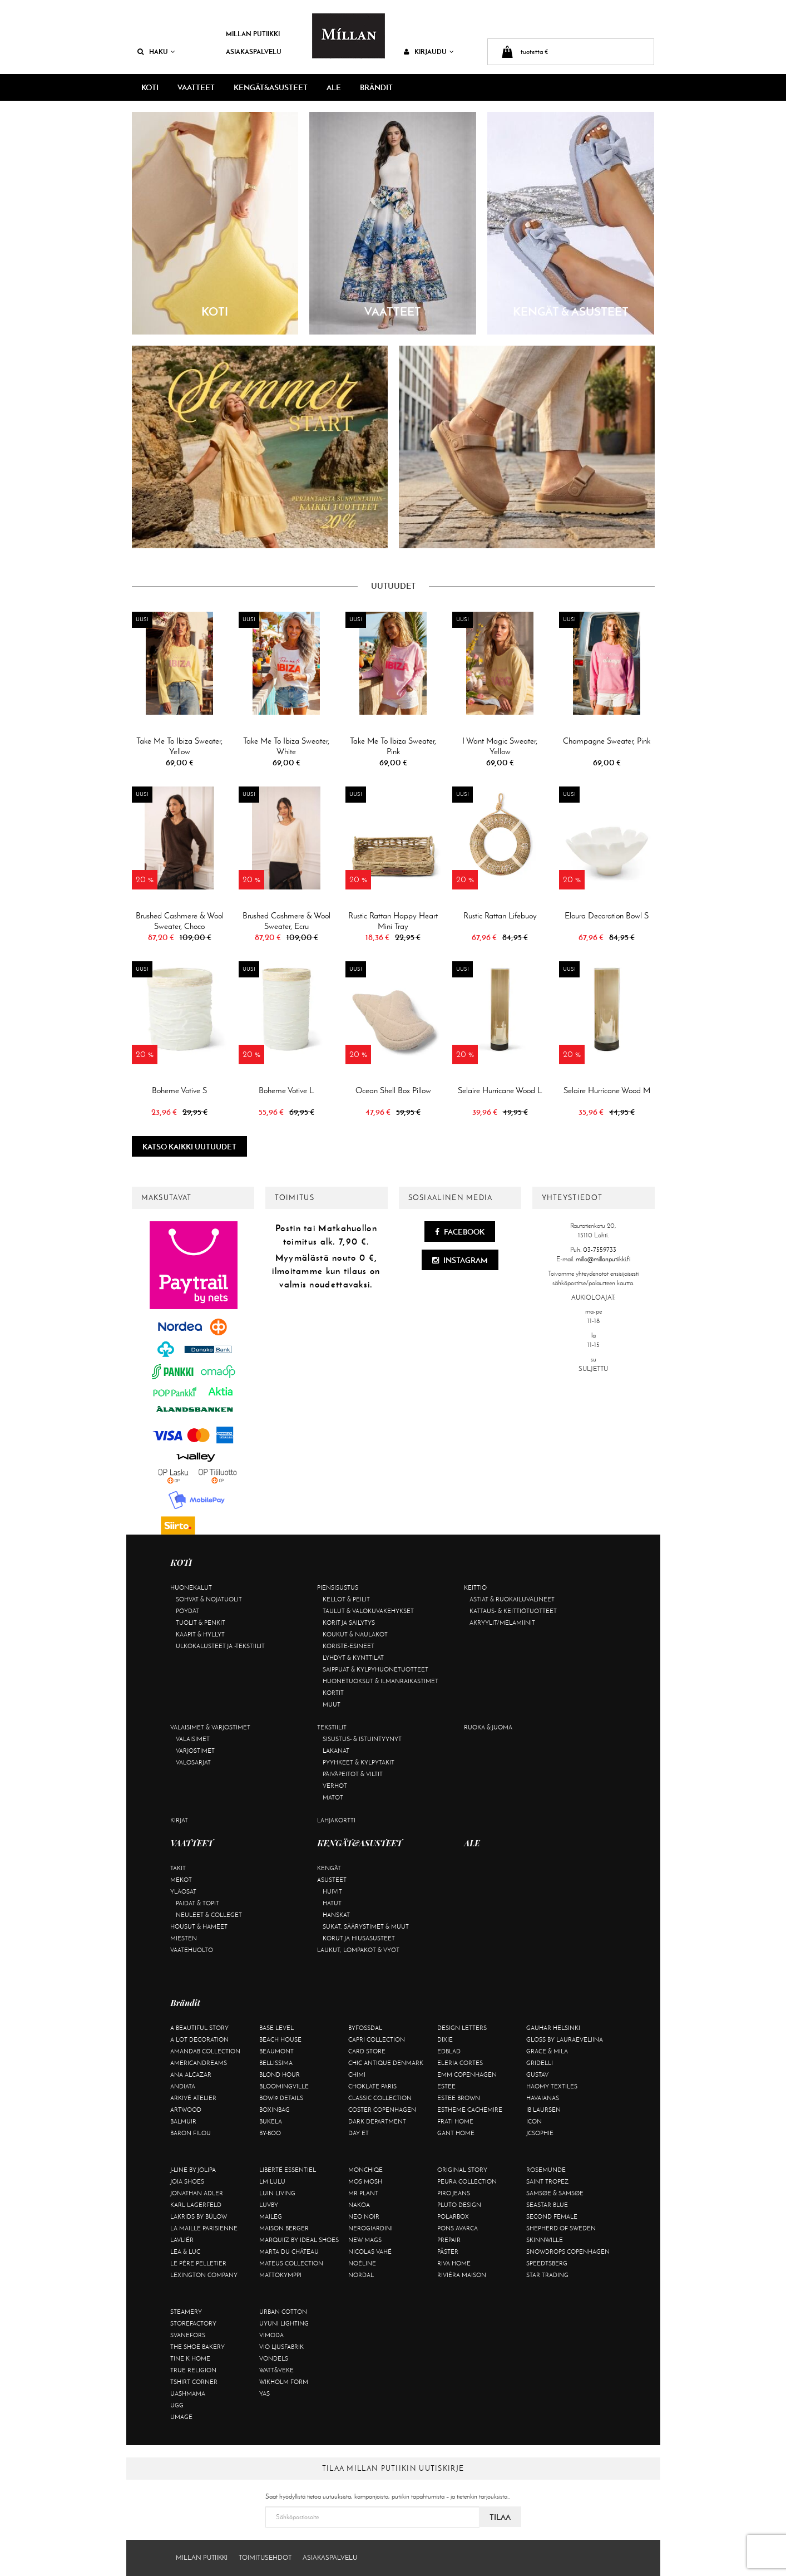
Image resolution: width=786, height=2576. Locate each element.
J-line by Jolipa (193, 2170)
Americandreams (198, 2063)
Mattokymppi (280, 2275)
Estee (446, 2086)
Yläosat (183, 1891)
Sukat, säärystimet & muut (366, 1926)
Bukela (270, 2121)
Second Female (551, 2216)
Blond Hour (279, 2074)
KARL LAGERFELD (195, 2205)
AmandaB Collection (205, 2051)
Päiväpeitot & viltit (353, 1774)
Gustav (537, 2074)
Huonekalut (191, 1587)
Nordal (361, 2275)
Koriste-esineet (348, 1646)
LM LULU (272, 2181)
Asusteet (332, 1880)
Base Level (276, 2028)
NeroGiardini (370, 2228)
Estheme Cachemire (469, 2109)
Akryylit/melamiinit (502, 1622)
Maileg (270, 2216)
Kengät (329, 1868)
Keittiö (475, 1587)
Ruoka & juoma (488, 1727)
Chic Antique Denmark (385, 2063)
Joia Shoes (187, 2181)
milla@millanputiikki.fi (603, 1259)
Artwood (185, 2109)
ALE (334, 87)
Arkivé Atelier (193, 2098)
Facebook (460, 1232)
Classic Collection (380, 2098)
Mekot (181, 1880)
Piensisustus (337, 1587)
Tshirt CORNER (193, 2382)
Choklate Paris (372, 2086)
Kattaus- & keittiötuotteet (513, 1611)
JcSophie (539, 2133)
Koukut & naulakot (355, 1634)
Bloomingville (284, 2086)
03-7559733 (599, 1249)
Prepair (449, 2240)
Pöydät (187, 1611)
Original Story (462, 2170)
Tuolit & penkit (200, 1622)
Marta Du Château (289, 2251)
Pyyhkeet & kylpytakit (358, 1762)
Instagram (460, 1260)
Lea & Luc (185, 2251)
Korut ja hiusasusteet (359, 1938)
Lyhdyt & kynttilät (353, 1657)
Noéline (362, 2263)
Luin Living (277, 2193)
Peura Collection (467, 2181)
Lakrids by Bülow (198, 2216)
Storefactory (193, 2323)
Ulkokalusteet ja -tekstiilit (220, 1646)
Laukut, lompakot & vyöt (358, 1950)
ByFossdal (365, 2028)
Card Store (366, 2051)
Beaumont (276, 2051)
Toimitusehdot (265, 2558)
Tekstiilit (332, 1727)
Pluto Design (459, 2205)
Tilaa (500, 2517)
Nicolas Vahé (370, 2251)
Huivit (332, 1891)
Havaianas (542, 2098)
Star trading (547, 2275)
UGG (177, 2405)
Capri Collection (376, 2039)
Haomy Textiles (551, 2086)
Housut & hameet (199, 1926)
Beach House (280, 2039)
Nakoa (359, 2205)
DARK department (377, 2121)
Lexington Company (204, 2275)
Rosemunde (546, 2170)
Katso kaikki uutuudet (189, 1147)
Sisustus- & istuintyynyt (362, 1739)
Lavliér (182, 2240)
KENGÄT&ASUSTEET (271, 87)
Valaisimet (193, 1739)
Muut (331, 1704)
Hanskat (336, 1915)
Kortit (333, 1693)
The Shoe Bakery (197, 2347)
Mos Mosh (365, 2181)
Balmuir (183, 2121)
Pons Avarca (457, 2228)
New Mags (365, 2240)
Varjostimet (195, 1750)
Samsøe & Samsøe (555, 2193)
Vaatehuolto (191, 1950)
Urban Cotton (283, 2312)
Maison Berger (284, 2228)
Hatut (332, 1903)
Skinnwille (544, 2240)
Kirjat (179, 1820)
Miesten (183, 1938)
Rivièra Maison (461, 2275)
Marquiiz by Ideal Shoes (299, 2240)
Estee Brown (458, 2098)
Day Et (358, 2133)
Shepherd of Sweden (561, 2228)
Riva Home (454, 2263)
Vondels (273, 2358)
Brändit (376, 87)
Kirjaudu (429, 51)
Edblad (449, 2051)
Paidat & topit (197, 1903)
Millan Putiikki (253, 34)
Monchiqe (365, 2170)
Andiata (182, 2086)
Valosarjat (193, 1762)
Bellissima (276, 2063)
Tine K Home (190, 2358)
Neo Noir (363, 2216)
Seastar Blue (547, 2205)
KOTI (150, 87)
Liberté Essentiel (287, 2170)
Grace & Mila (547, 2051)
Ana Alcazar (190, 2074)
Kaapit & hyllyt (200, 1634)
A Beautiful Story (199, 2028)
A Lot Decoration (199, 2039)
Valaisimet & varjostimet (210, 1727)
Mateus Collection (291, 2263)
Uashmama (187, 2393)
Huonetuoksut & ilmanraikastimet (380, 1681)
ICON (534, 2121)
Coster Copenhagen (382, 2109)
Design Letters (462, 2028)
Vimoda (271, 2335)
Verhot (335, 1786)
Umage (181, 2417)
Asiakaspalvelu (253, 51)
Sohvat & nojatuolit (209, 1599)
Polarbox (453, 2216)
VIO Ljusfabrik (281, 2347)
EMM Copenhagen (467, 2074)
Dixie (445, 2039)
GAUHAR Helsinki (553, 2028)
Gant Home (455, 2133)
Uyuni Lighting (284, 2323)
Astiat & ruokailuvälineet (512, 1599)
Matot (333, 1797)
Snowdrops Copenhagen (568, 2251)
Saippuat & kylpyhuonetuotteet (375, 1669)
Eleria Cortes (460, 2063)
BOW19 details (281, 2098)
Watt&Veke (276, 2370)
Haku (156, 51)
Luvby (268, 2205)
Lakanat (336, 1750)
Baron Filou (190, 2133)
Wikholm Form (283, 2382)
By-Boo (270, 2133)
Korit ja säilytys (349, 1622)
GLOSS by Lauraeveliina (564, 2039)
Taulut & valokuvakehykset (368, 1611)
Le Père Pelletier (198, 2263)
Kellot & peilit (346, 1599)
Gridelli (539, 2063)
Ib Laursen (543, 2109)
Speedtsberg (546, 2263)
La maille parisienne (204, 2228)
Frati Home (455, 2121)
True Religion (193, 2370)
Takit (178, 1868)
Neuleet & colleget (209, 1915)
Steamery (186, 2312)
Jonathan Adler (196, 2193)
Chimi (356, 2074)
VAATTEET (196, 87)
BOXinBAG (274, 2109)
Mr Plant (363, 2193)
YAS (264, 2393)
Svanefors (187, 2335)
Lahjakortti (336, 1820)
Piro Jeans (453, 2193)
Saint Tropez (547, 2181)
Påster (447, 2251)
